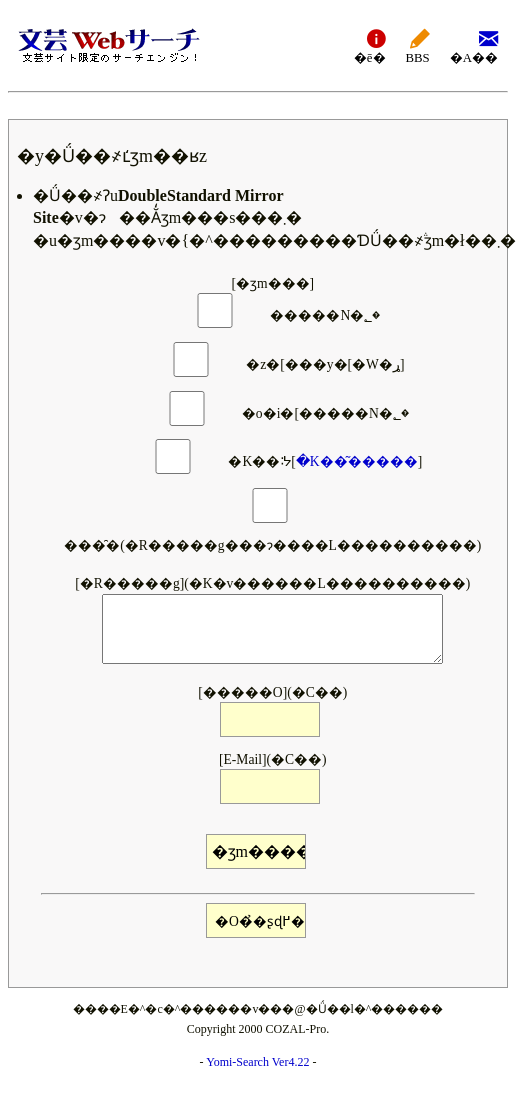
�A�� (474, 45)
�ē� (370, 45)
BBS (418, 45)
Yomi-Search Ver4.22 (257, 1062)
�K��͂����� (357, 462)
